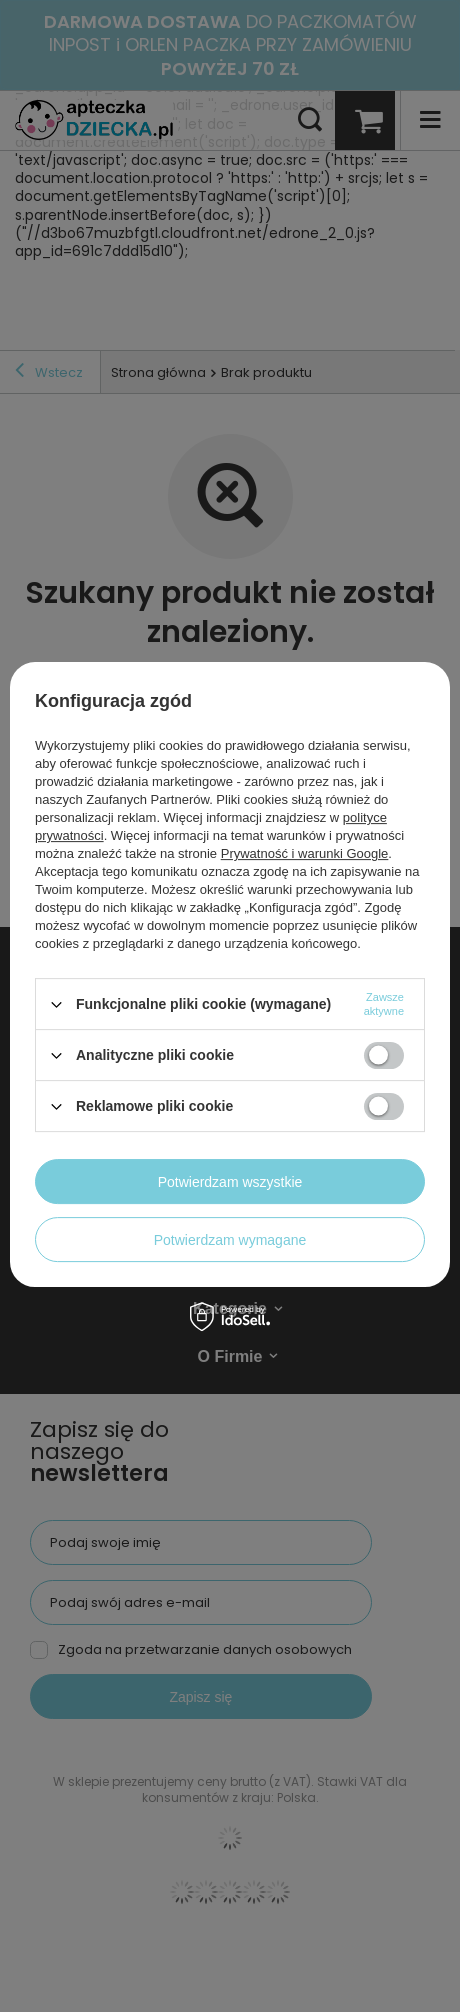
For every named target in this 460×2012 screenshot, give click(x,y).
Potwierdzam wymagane (230, 1240)
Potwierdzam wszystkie (230, 1182)
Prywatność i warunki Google (305, 853)
